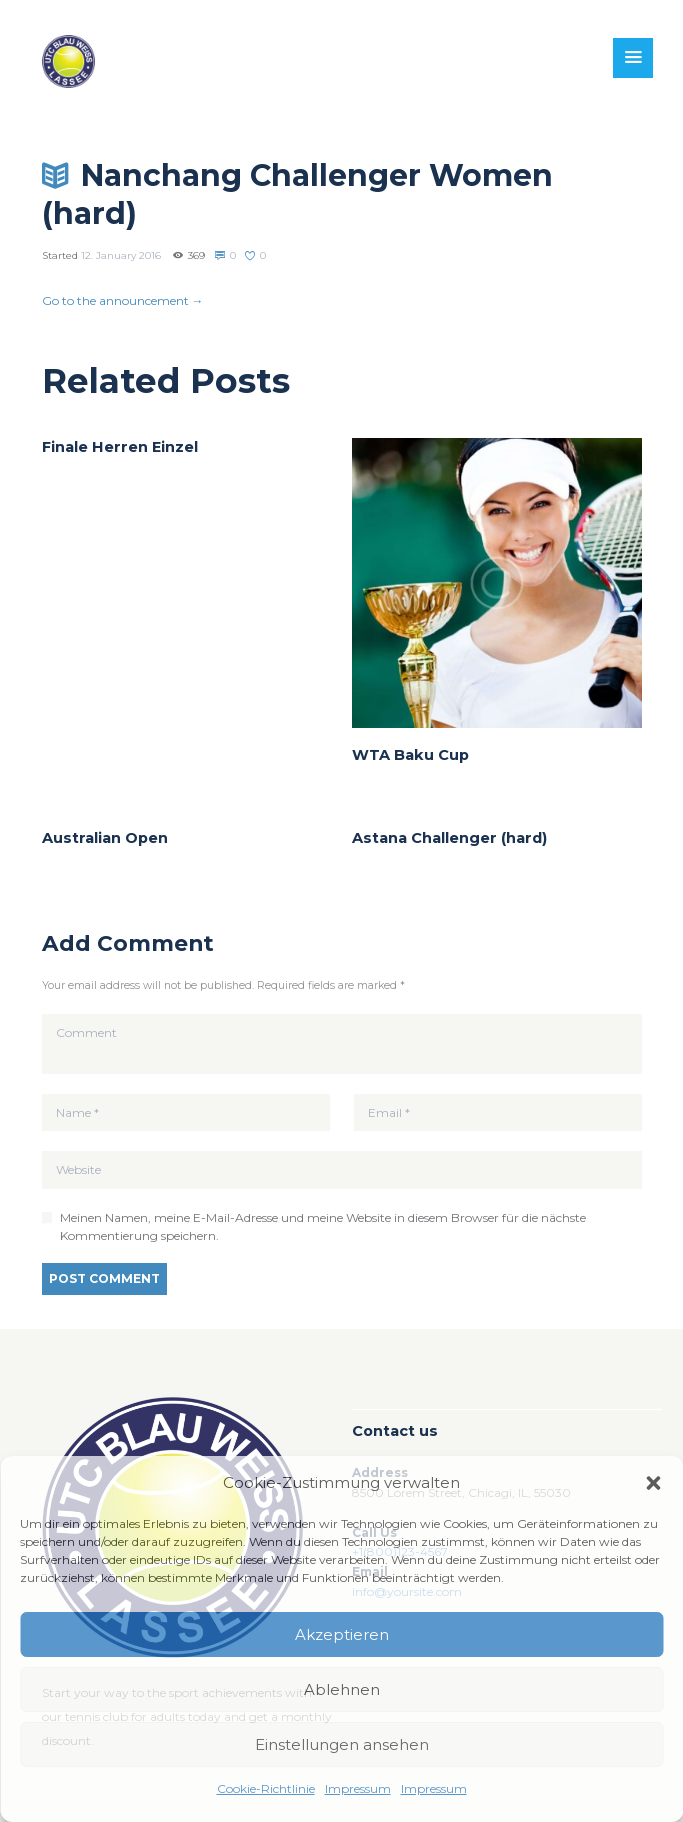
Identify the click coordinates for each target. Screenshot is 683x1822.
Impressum (358, 1788)
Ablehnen (342, 1689)
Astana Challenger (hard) (449, 838)
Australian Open (105, 838)
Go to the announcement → (123, 300)
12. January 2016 (121, 255)
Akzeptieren (342, 1634)
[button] (653, 1483)
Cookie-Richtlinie (266, 1788)
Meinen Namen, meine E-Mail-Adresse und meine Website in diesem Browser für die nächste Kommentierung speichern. (323, 1226)
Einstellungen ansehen (342, 1744)
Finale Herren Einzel (120, 447)
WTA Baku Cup (410, 755)
